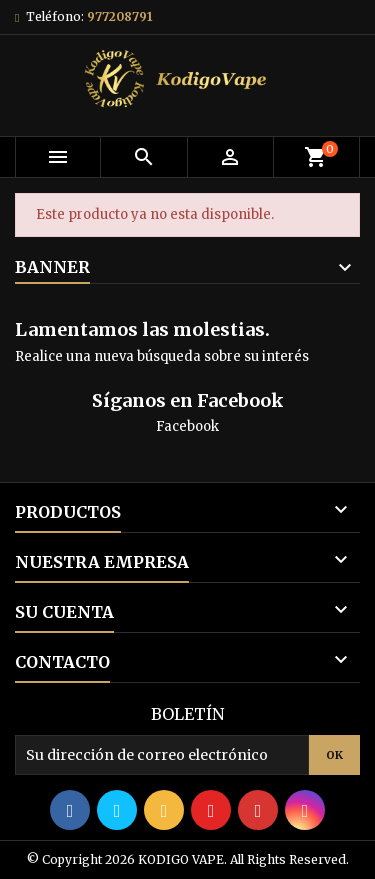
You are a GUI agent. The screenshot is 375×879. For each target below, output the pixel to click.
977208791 (119, 16)
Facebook (187, 426)
